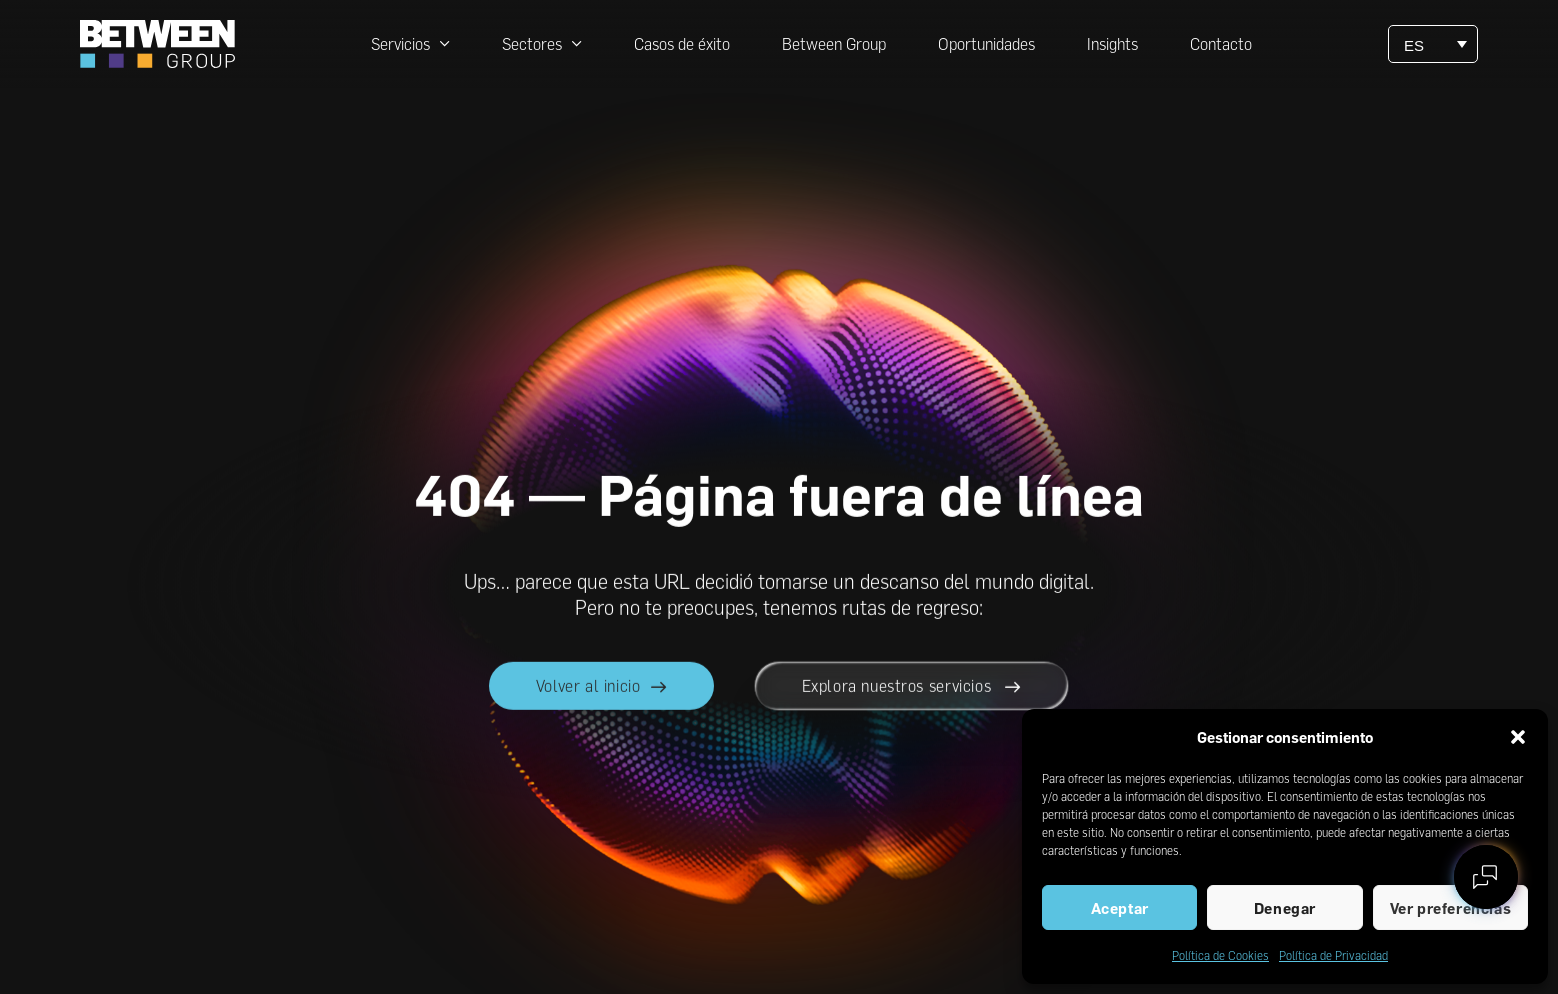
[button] (1518, 737)
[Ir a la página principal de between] (157, 44)
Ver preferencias (1451, 908)
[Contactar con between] (1486, 877)
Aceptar (1120, 908)
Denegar (1285, 908)
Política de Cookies (1220, 955)
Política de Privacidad (1333, 955)
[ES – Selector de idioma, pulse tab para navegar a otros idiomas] (1433, 44)
